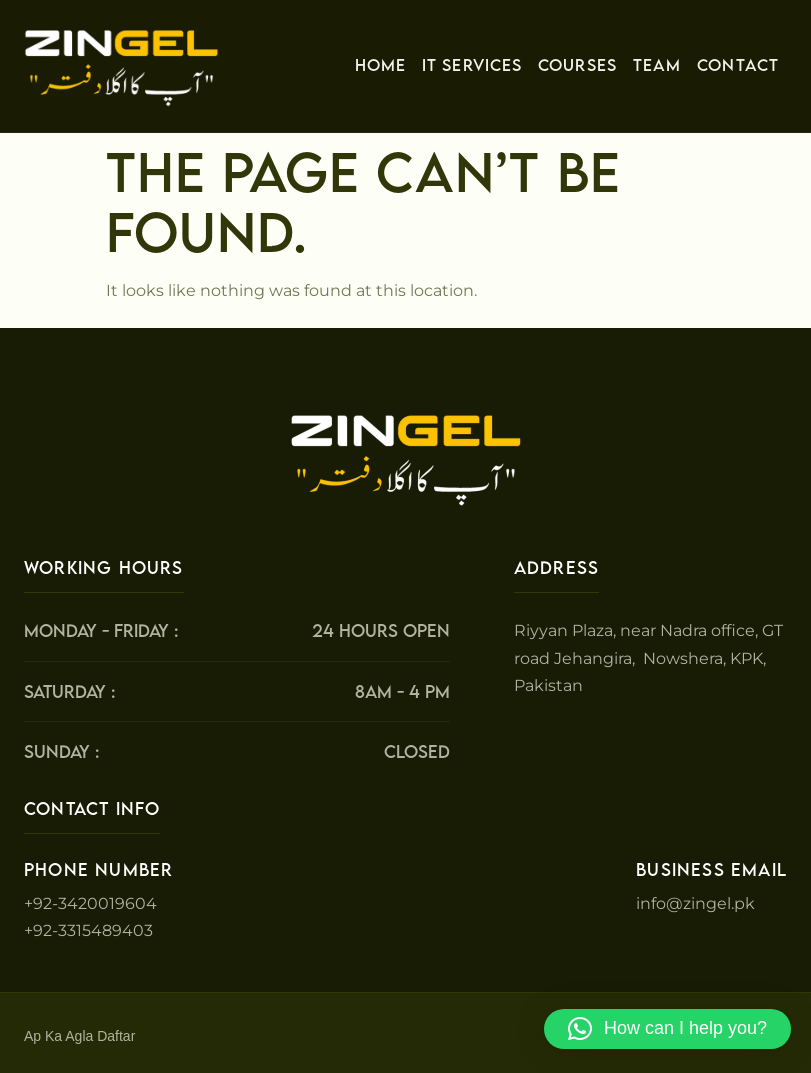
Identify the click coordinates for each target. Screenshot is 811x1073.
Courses (577, 65)
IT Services (472, 65)
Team (657, 65)
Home (380, 65)
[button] (667, 1029)
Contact (738, 65)
